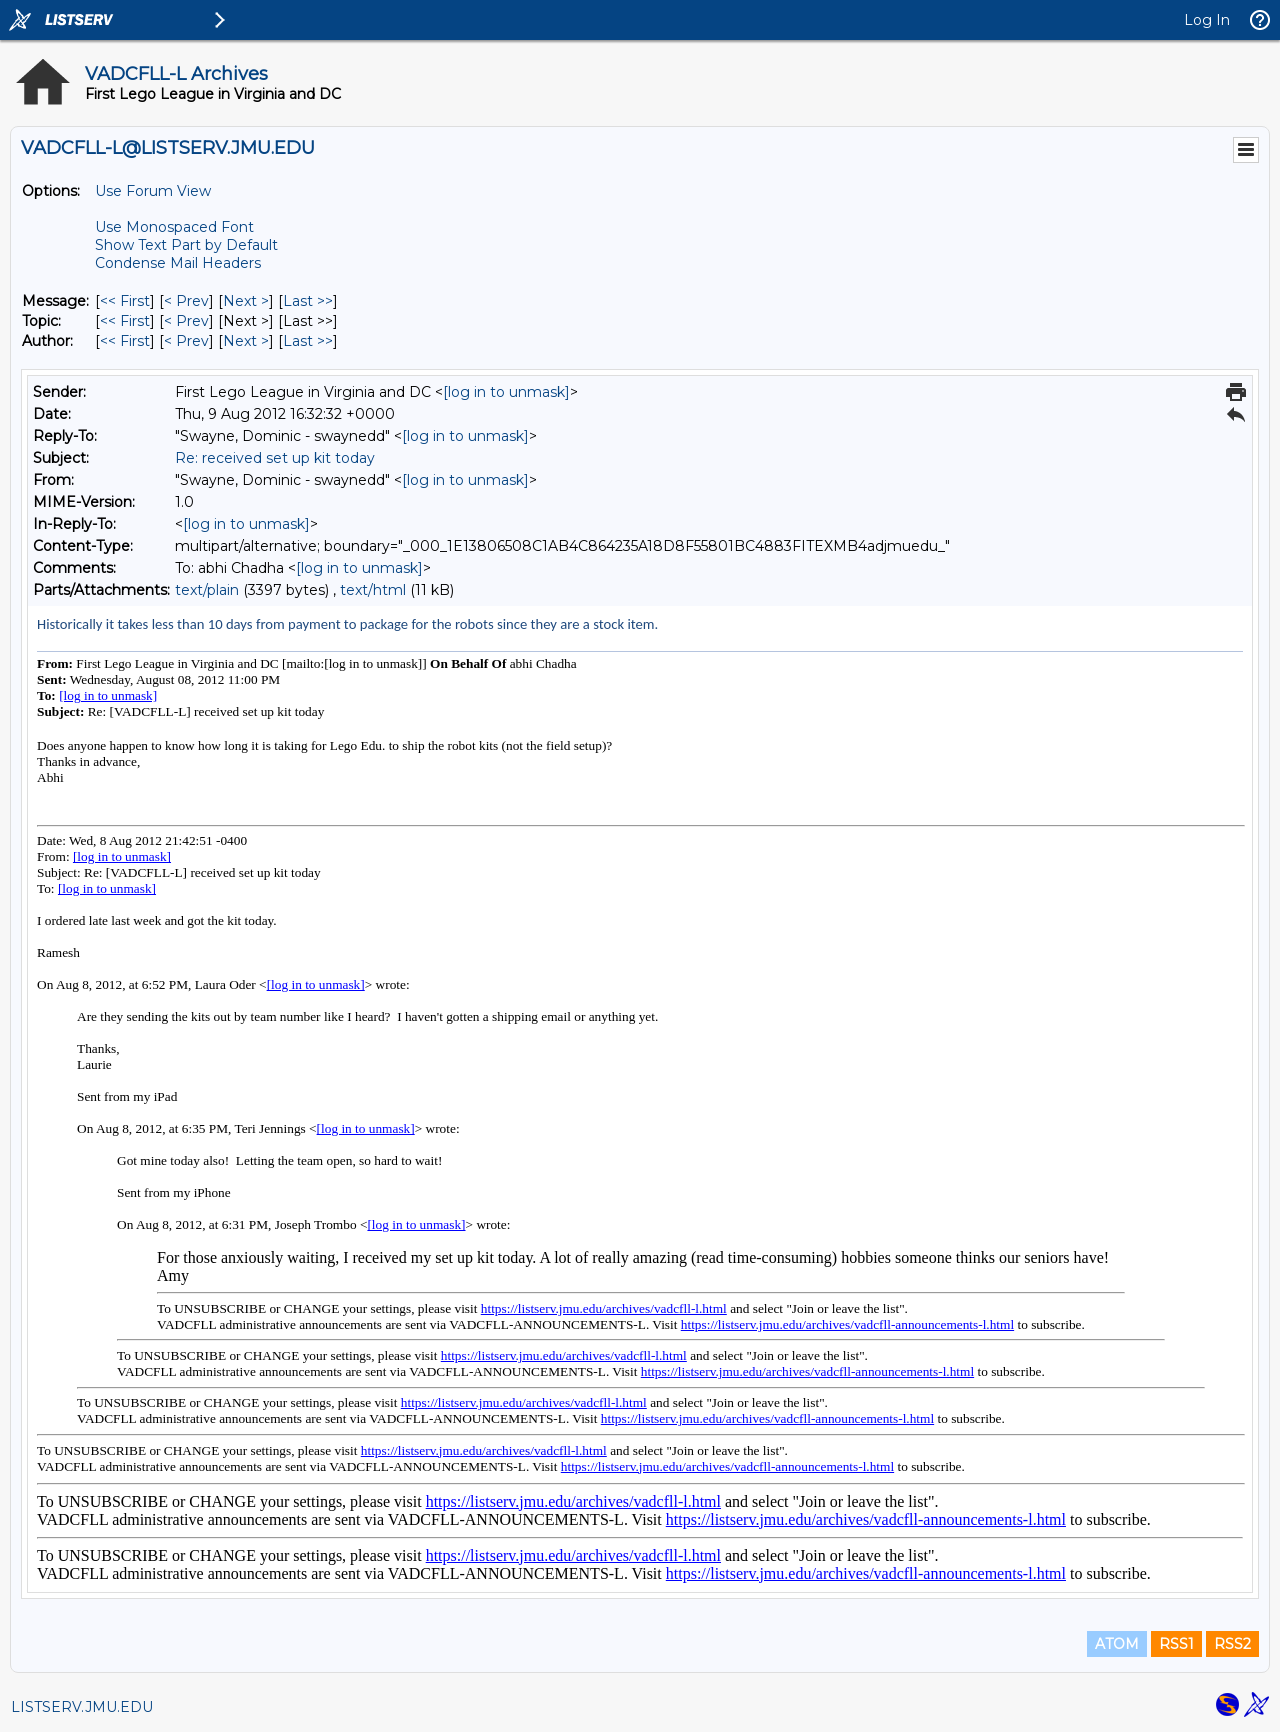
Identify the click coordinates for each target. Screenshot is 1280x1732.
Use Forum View (153, 191)
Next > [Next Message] (246, 301)
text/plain (207, 590)
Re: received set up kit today (275, 458)
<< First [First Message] (125, 301)
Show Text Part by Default (186, 245)
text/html (373, 590)
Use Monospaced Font (174, 227)
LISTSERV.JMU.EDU (82, 1707)
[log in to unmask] (506, 392)
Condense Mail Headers (178, 263)
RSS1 (1176, 1644)
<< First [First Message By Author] (125, 341)
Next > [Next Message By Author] (246, 341)
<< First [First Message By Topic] (125, 321)
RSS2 (1232, 1644)
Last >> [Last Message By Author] (308, 341)
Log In (1207, 20)
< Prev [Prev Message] (186, 301)
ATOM (1117, 1644)
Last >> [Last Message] (308, 301)
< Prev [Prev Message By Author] (186, 341)
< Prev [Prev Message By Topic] (186, 321)
